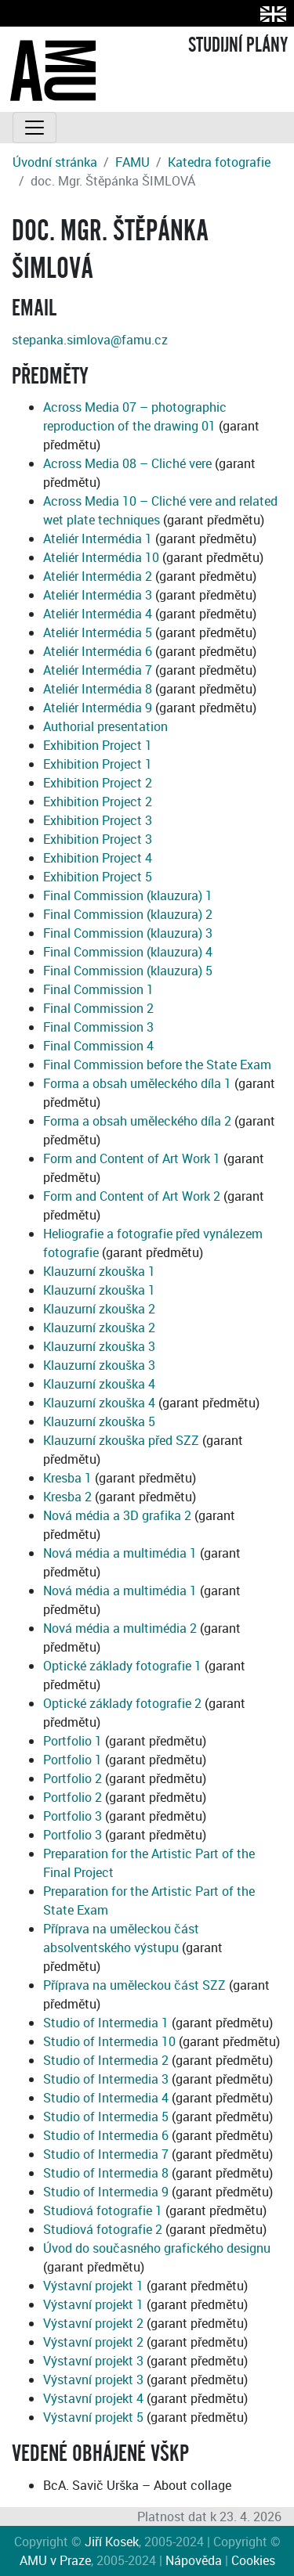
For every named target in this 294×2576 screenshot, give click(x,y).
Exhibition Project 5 (97, 876)
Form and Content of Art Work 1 (131, 1158)
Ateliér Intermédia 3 (97, 594)
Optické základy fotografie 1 (122, 1665)
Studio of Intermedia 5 (106, 2116)
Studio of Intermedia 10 (109, 2041)
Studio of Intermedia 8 (106, 2172)
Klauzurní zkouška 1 (99, 1271)
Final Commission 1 (98, 989)
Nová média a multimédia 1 (120, 1553)
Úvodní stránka (55, 162)
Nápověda (193, 2560)
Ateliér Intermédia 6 (97, 651)
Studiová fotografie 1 (102, 2210)
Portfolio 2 (72, 1778)
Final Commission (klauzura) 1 (127, 895)
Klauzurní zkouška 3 (99, 1346)
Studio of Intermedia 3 (106, 2079)
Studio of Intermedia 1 (106, 2022)
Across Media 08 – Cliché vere (127, 463)
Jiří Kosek (112, 2541)
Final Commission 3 (98, 1027)
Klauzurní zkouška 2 (99, 1308)
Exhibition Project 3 (97, 820)
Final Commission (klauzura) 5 (127, 970)
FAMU (132, 162)
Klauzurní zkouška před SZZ (121, 1440)
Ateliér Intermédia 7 (97, 670)
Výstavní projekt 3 (93, 2360)
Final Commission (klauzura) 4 (127, 951)
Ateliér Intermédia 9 (97, 707)
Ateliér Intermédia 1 (97, 538)
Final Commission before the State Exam (157, 1064)
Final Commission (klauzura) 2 (127, 914)
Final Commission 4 (98, 1045)
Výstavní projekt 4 (93, 2398)
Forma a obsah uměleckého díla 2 (137, 1120)
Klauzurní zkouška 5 (99, 1421)
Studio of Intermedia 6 (106, 2135)
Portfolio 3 (72, 1816)
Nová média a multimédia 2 (120, 1628)
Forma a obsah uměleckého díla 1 (137, 1083)
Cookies (253, 2560)
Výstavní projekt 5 (93, 2417)
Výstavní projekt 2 (93, 2323)
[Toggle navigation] (34, 127)
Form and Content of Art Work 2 (131, 1196)
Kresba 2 (67, 1496)
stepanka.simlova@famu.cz (90, 339)
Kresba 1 (67, 1477)
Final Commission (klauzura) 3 (127, 933)
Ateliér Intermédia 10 (101, 557)
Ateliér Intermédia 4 (97, 613)
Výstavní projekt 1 (93, 2285)
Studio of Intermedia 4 (106, 2097)
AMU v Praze (55, 2560)
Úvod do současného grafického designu (156, 2248)
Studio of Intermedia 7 (106, 2154)
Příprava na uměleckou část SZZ (134, 1985)
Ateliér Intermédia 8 (97, 688)
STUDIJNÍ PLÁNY (238, 45)
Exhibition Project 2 (97, 782)
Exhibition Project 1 (97, 745)
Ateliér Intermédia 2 (97, 576)
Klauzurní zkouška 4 (99, 1383)
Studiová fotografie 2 (102, 2229)
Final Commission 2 (98, 1008)
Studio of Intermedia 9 (106, 2191)
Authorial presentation (105, 726)
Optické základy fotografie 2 (122, 1703)
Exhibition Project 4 (97, 857)
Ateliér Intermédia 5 (97, 632)
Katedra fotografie (219, 162)
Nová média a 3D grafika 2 (117, 1515)
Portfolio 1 (72, 1740)
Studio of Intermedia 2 (106, 2060)
